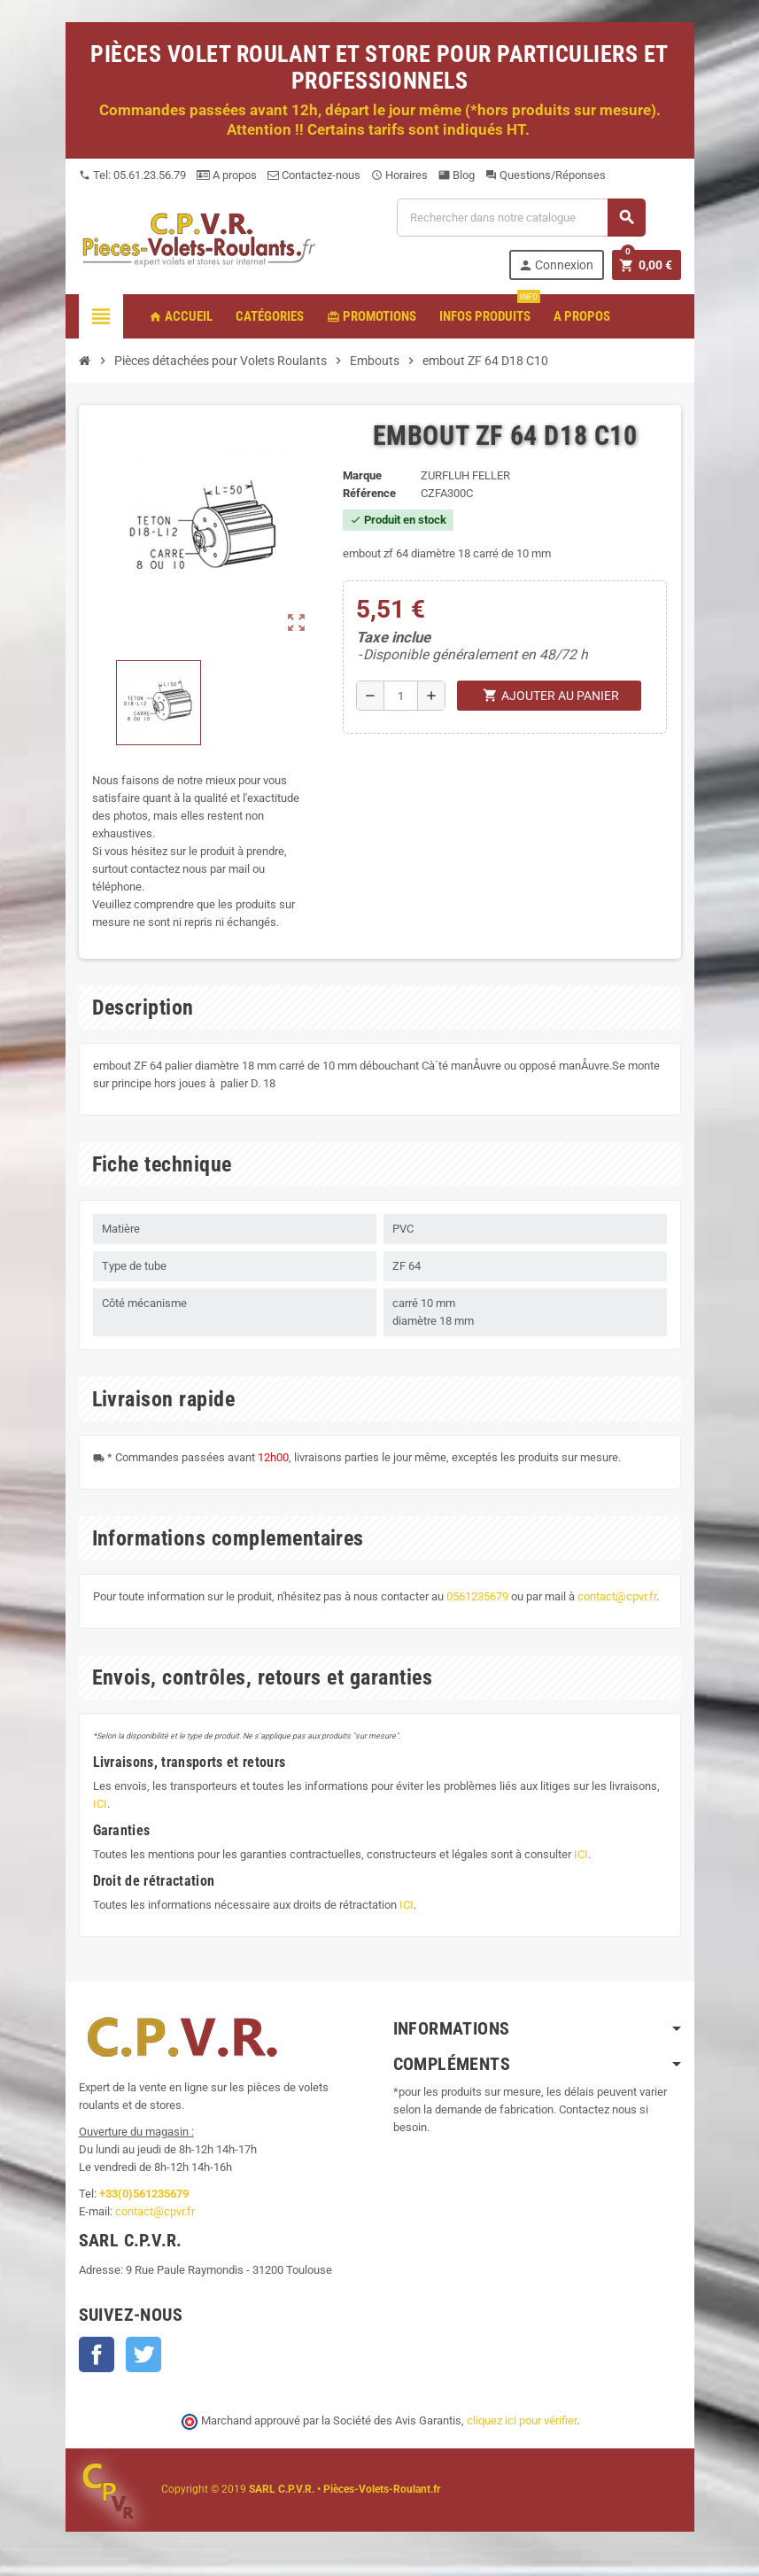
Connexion (555, 265)
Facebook (96, 2354)
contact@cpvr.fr (616, 1596)
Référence (369, 493)
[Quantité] (400, 695)
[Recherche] (521, 217)
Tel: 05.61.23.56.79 (132, 175)
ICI (100, 1803)
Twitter (143, 2354)
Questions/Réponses (545, 175)
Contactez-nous (313, 175)
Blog (456, 175)
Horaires (399, 175)
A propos (227, 175)
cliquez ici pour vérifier (522, 2420)
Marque (362, 475)
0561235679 (477, 1596)
